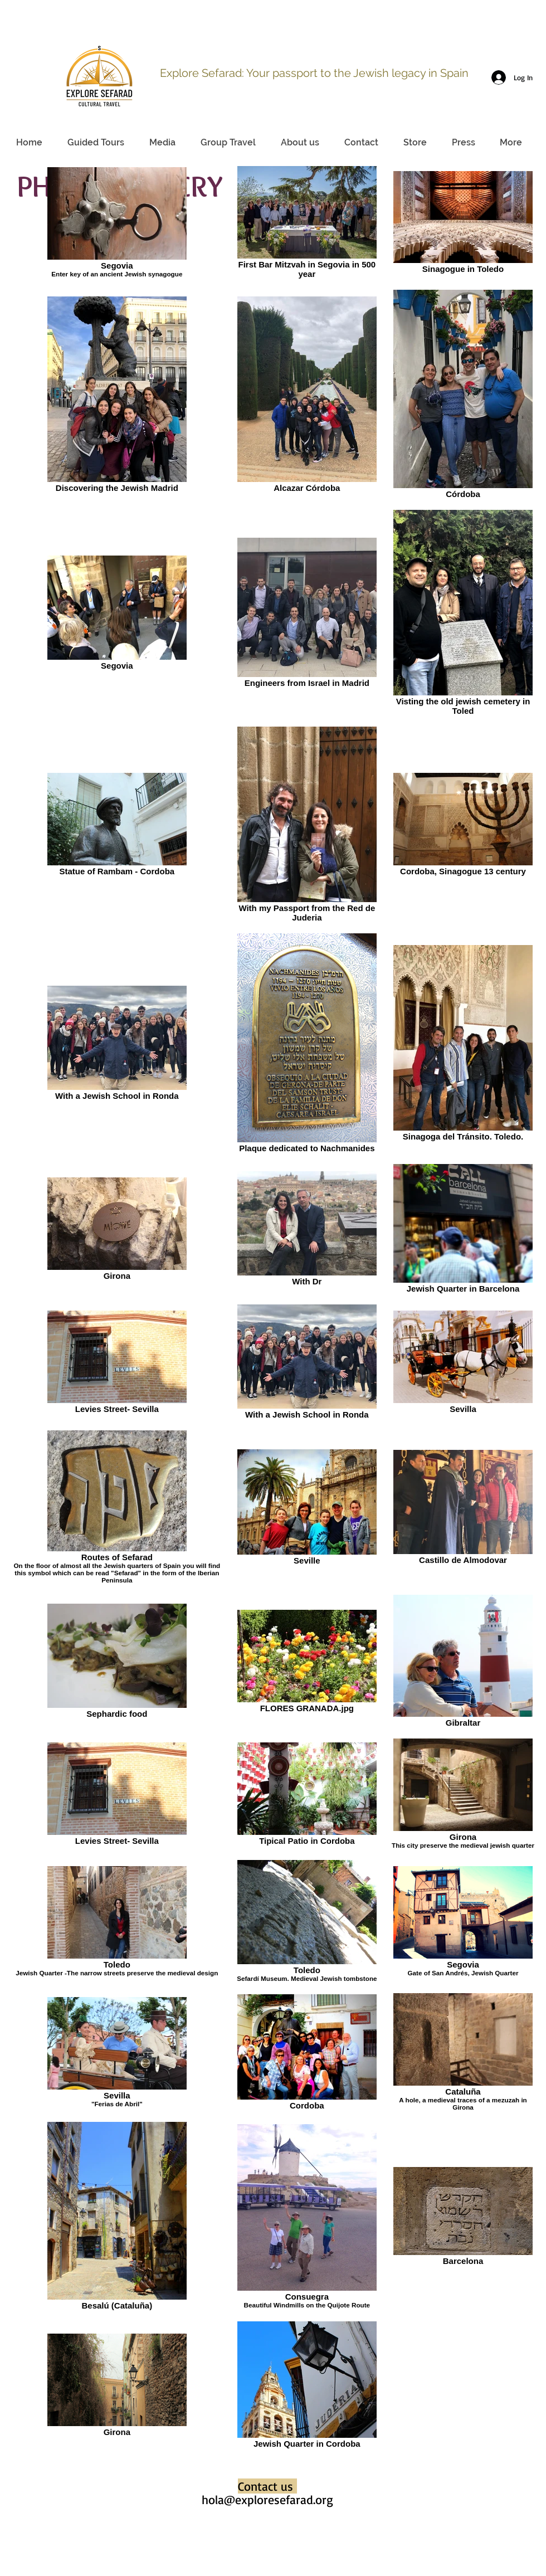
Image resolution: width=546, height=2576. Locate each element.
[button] (162, 143)
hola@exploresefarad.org (267, 2499)
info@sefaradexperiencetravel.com (457, 38)
